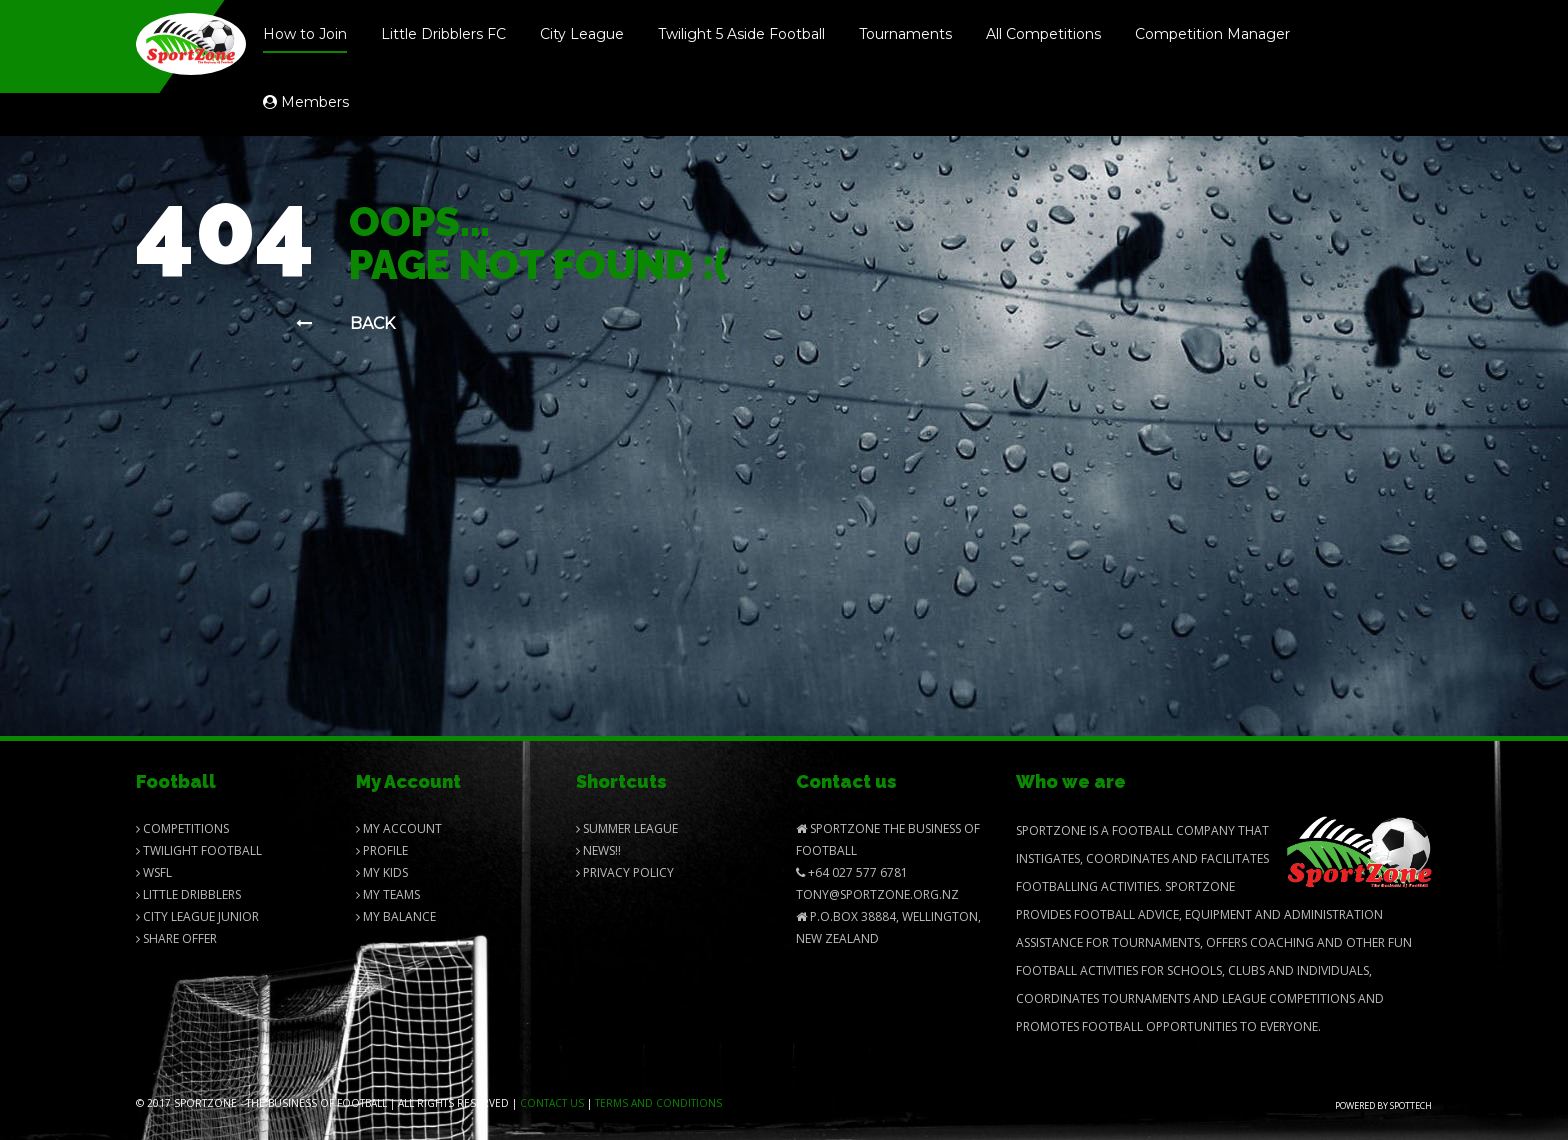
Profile (382, 850)
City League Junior (197, 916)
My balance (396, 916)
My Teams (388, 894)
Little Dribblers (188, 894)
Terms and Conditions (658, 1103)
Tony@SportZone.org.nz (877, 894)
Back (345, 323)
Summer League (627, 828)
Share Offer (176, 938)
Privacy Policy (625, 872)
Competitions (182, 828)
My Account (399, 828)
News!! (598, 850)
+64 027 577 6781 (852, 872)
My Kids (382, 872)
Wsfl (154, 872)
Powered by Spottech (1383, 1105)
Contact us (552, 1103)
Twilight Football (199, 850)
